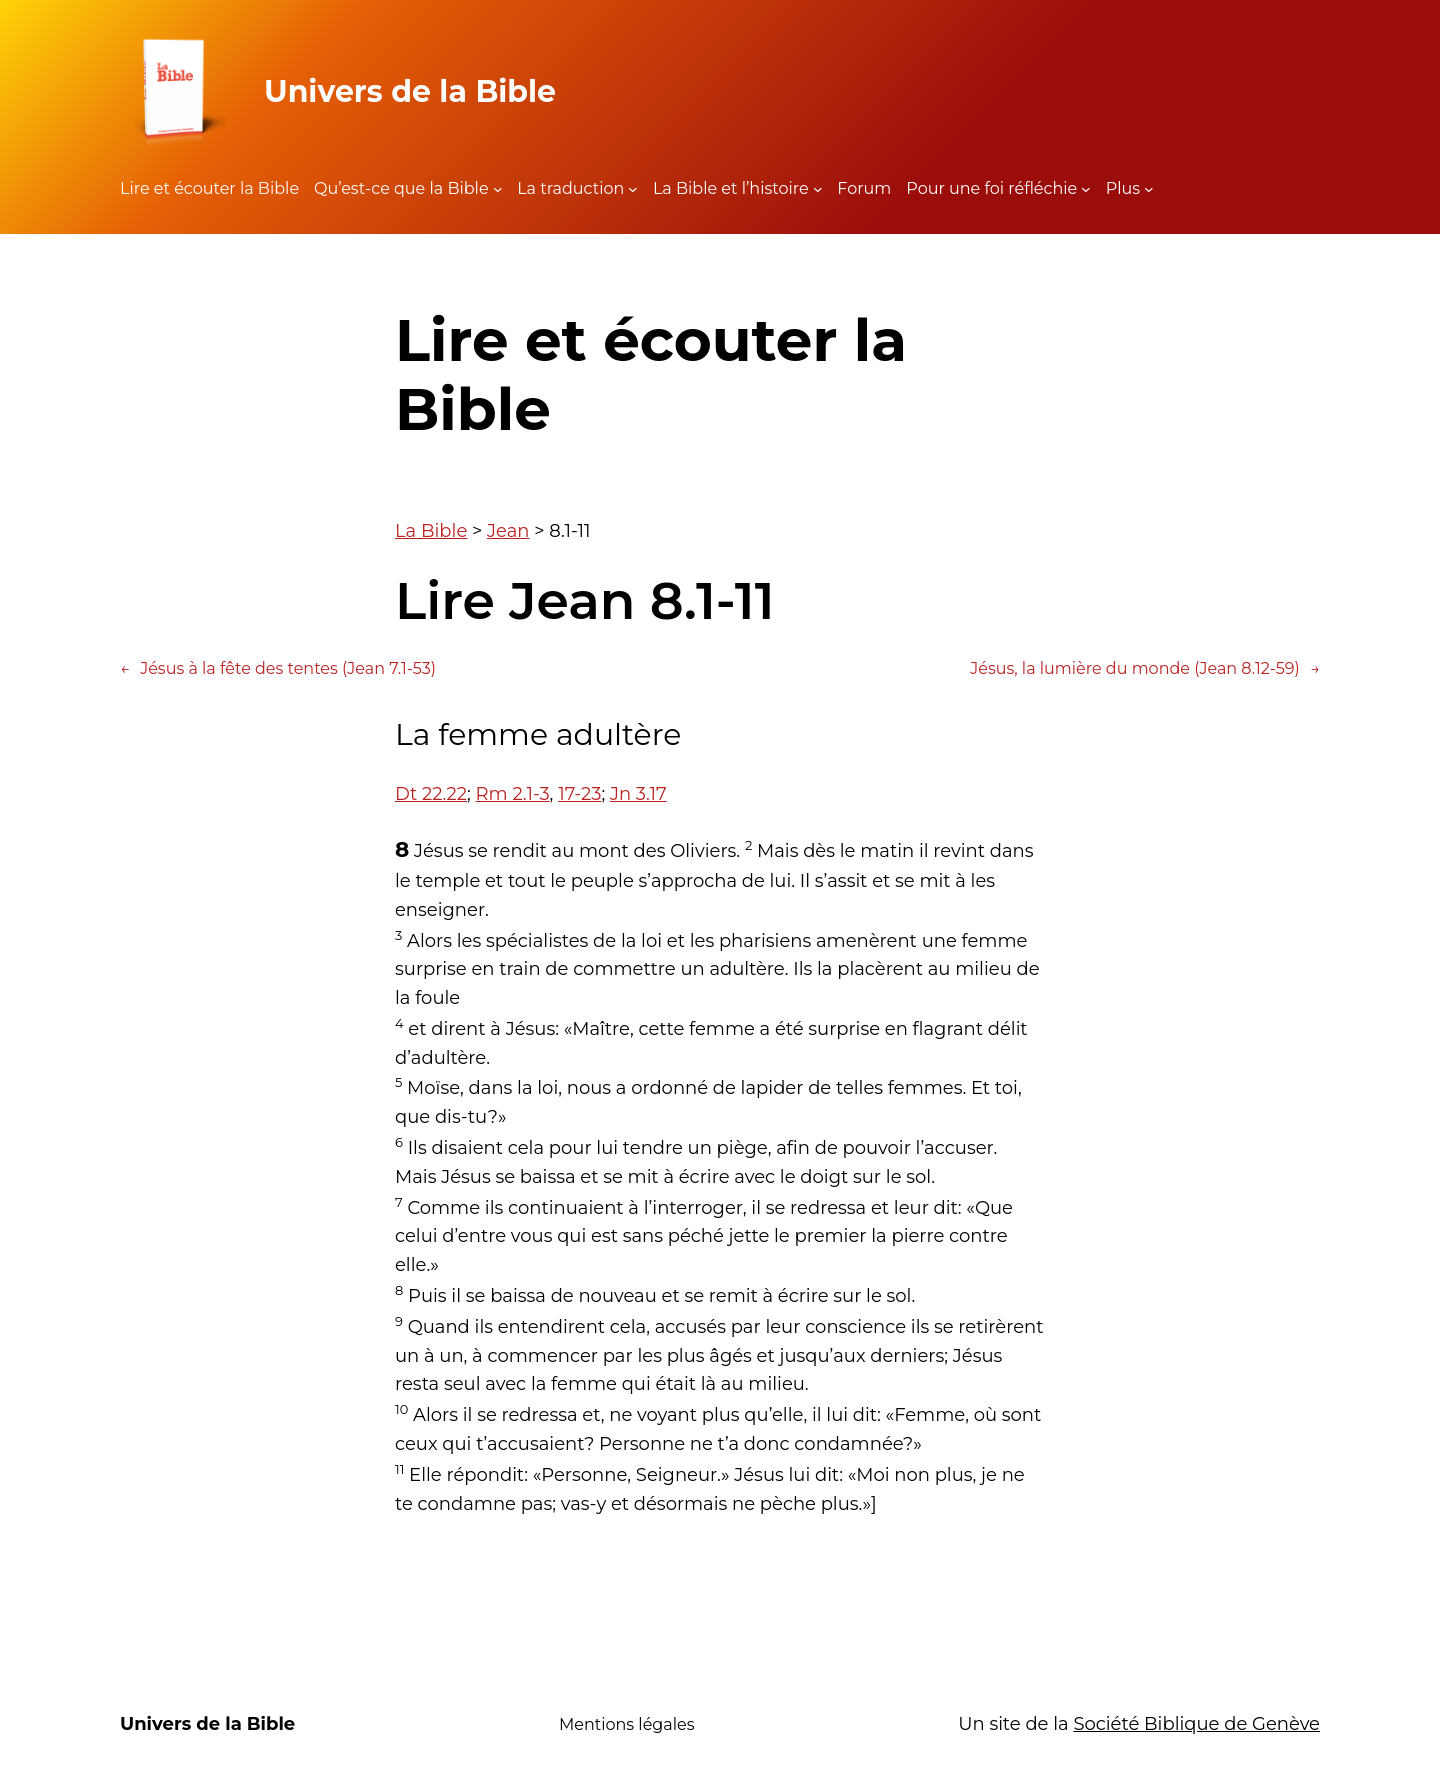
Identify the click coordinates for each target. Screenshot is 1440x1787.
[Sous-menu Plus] (1149, 189)
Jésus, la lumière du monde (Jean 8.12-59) (1145, 669)
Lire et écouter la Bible (209, 188)
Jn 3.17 (638, 794)
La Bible (431, 531)
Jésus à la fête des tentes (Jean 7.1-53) (278, 669)
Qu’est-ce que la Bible (401, 188)
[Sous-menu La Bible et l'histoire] (818, 189)
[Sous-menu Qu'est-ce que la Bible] (498, 189)
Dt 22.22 (431, 794)
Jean (508, 531)
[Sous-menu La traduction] (633, 189)
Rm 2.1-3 (513, 794)
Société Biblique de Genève (1196, 1724)
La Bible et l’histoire (731, 188)
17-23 (579, 794)
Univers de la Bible (410, 91)
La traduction (570, 188)
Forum (864, 188)
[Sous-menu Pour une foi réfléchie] (1086, 189)
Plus (1123, 188)
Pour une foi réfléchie (991, 188)
